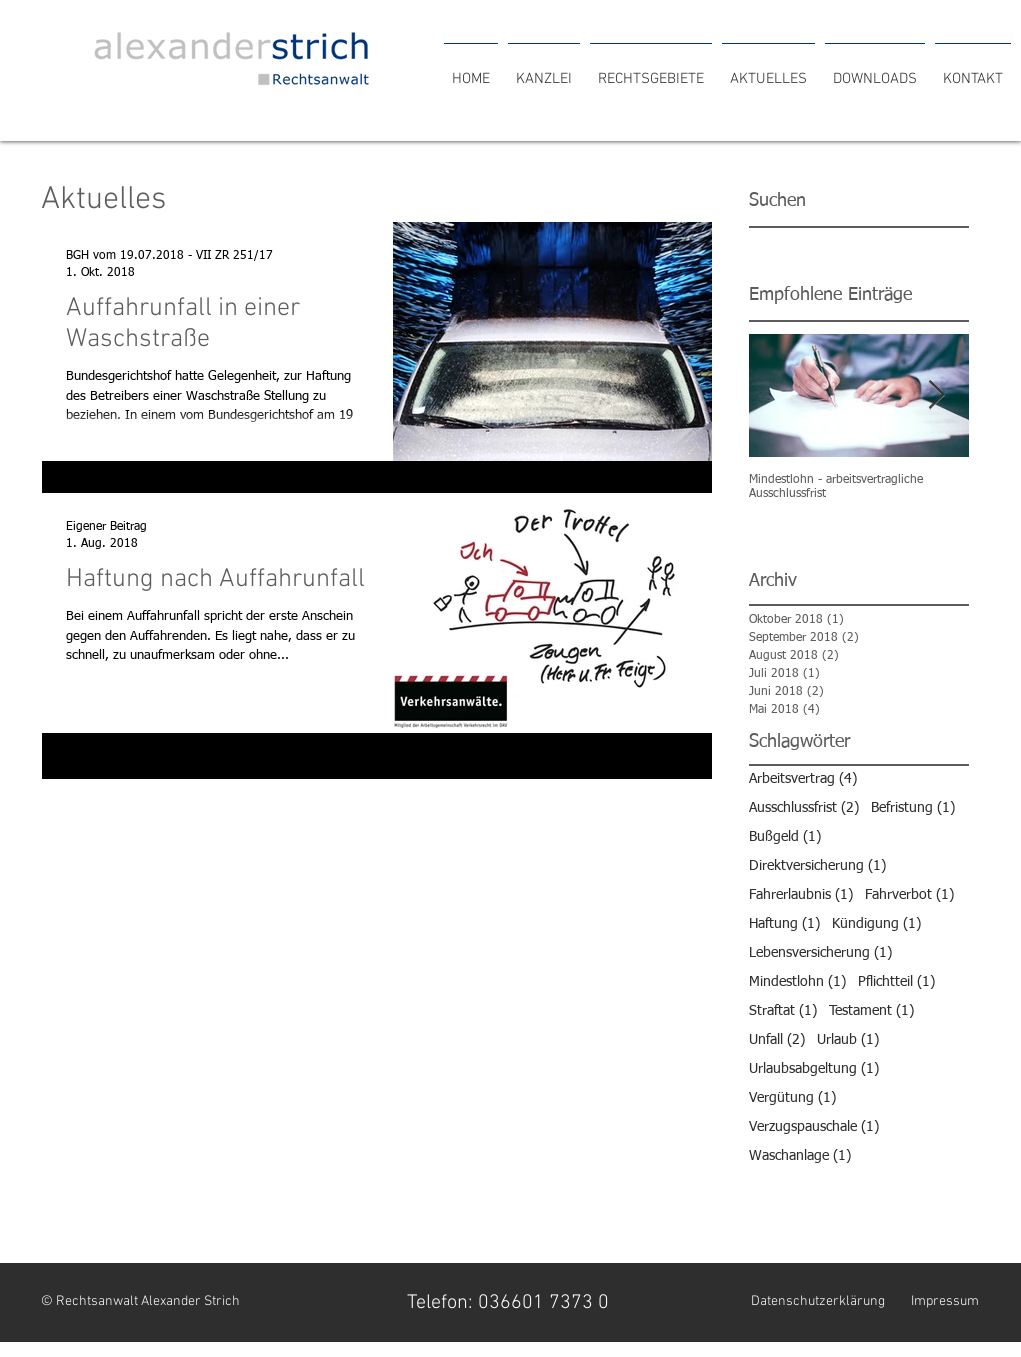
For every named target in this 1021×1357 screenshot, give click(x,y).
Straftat (783, 1010)
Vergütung (792, 1097)
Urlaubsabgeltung (814, 1068)
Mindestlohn (797, 981)
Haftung (784, 923)
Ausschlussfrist (804, 807)
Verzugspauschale (814, 1126)
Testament (871, 1010)
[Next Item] (937, 396)
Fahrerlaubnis (801, 894)
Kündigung (876, 923)
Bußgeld (785, 836)
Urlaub (848, 1039)
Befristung (913, 807)
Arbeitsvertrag (803, 778)
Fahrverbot (909, 894)
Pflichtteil (896, 981)
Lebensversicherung (820, 952)
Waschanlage (800, 1155)
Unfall (777, 1039)
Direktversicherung (817, 865)
